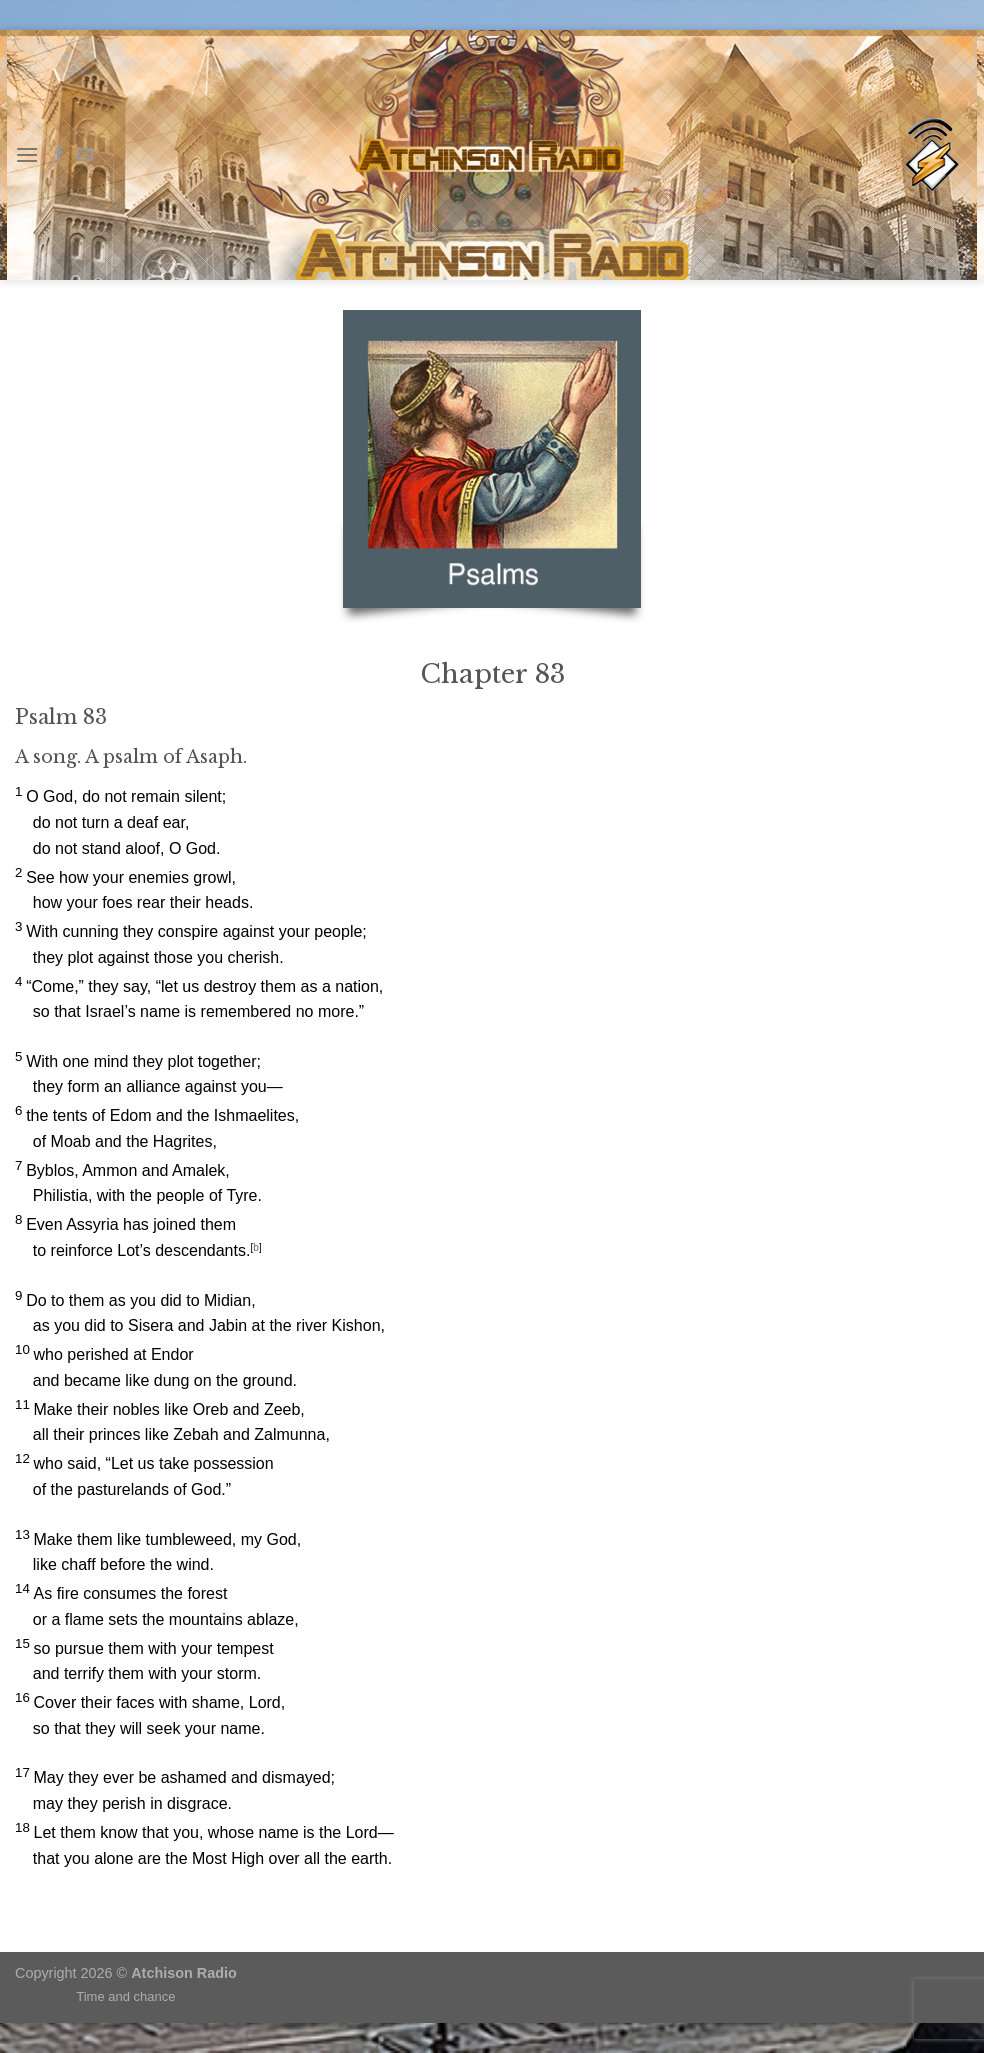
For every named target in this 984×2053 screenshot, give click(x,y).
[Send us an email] (85, 155)
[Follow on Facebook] (59, 155)
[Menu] (27, 154)
